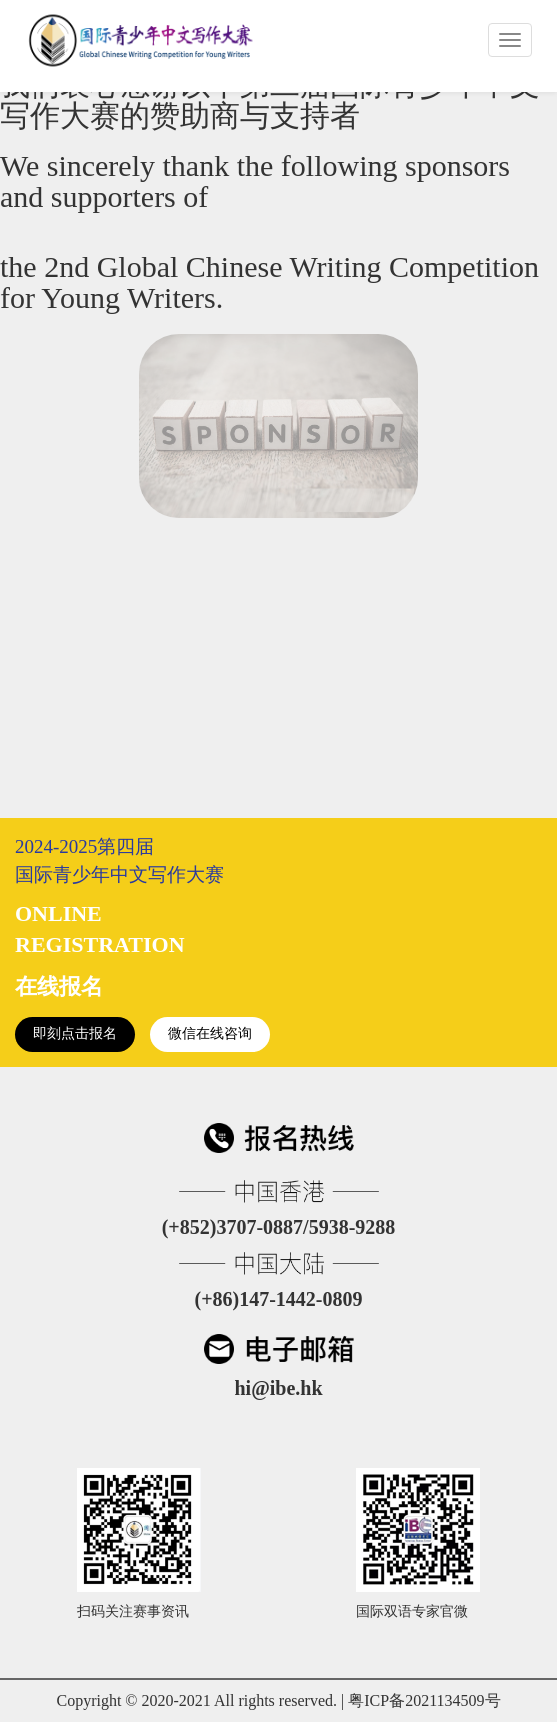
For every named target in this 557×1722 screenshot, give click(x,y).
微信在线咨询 (210, 1033)
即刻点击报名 (75, 1033)
